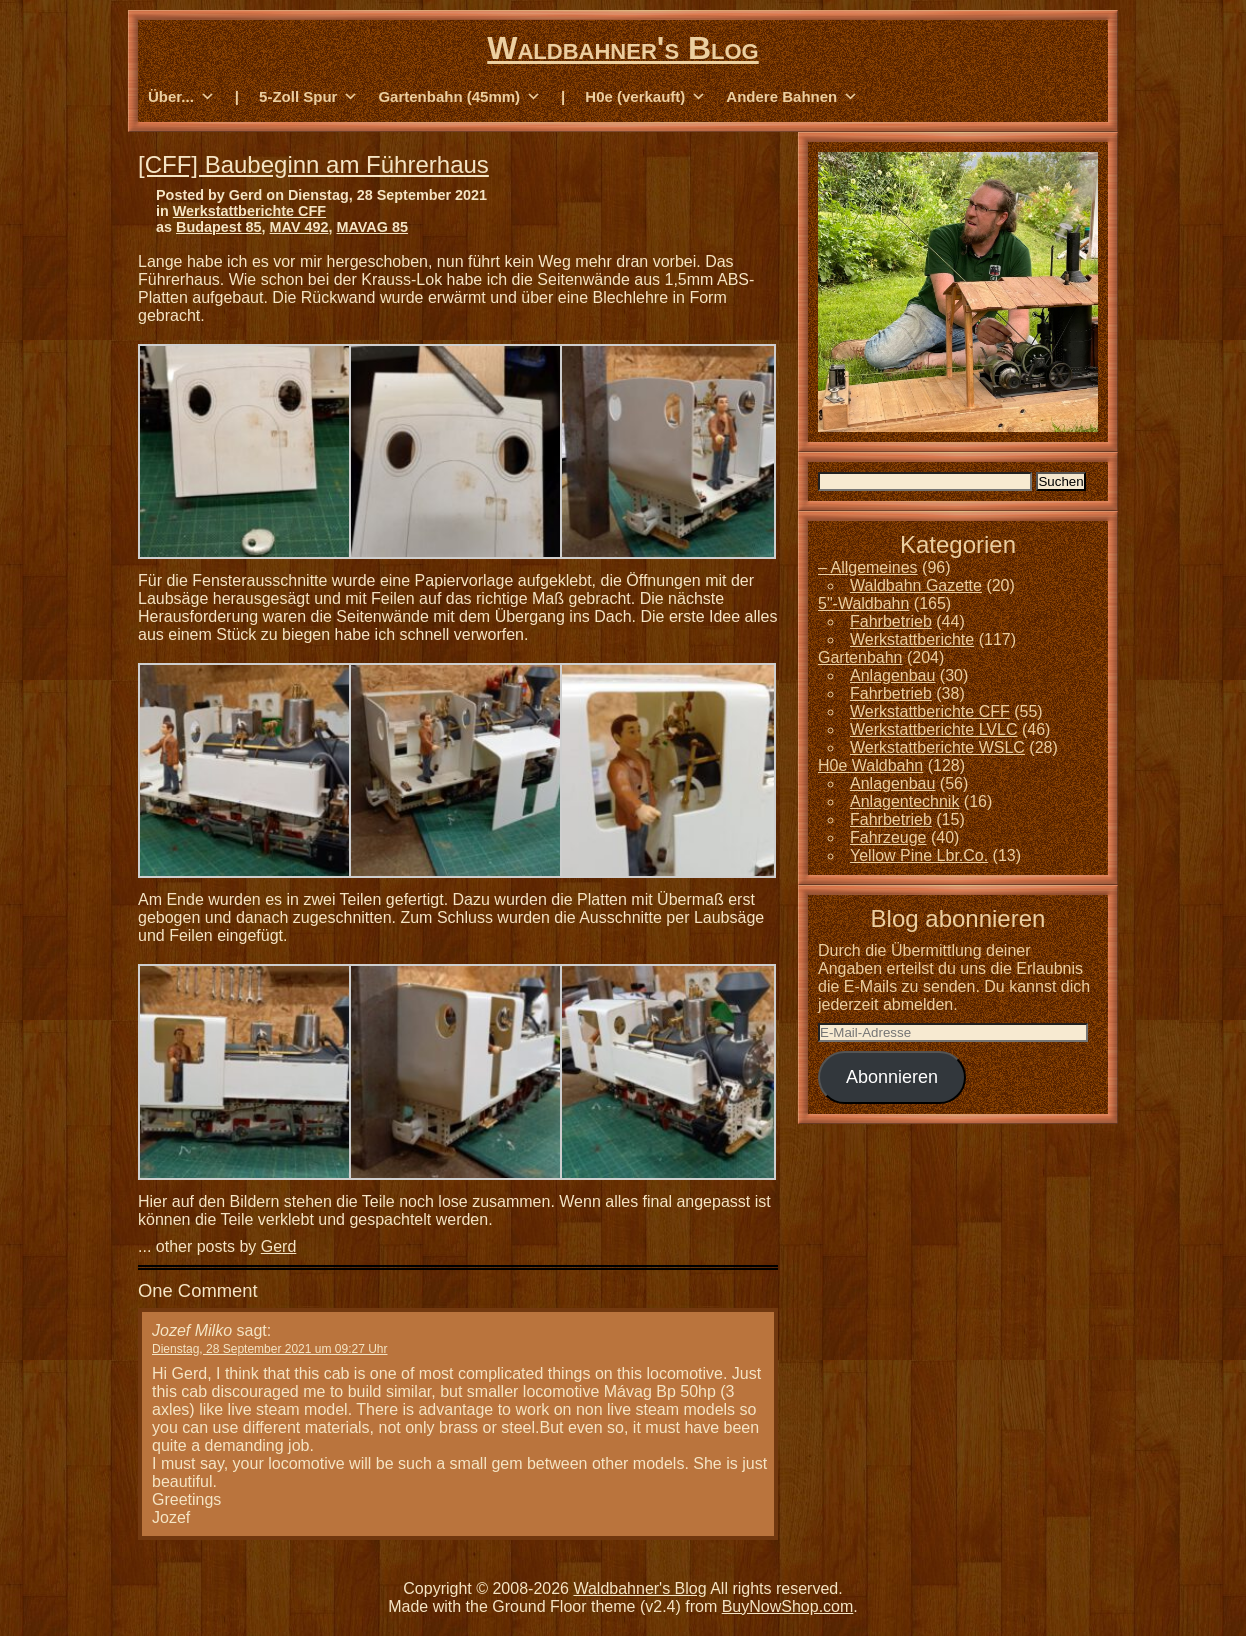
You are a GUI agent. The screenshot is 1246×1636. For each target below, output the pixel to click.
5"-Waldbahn (863, 603)
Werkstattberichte (912, 639)
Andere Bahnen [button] (792, 97)
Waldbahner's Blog (622, 48)
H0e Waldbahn (870, 765)
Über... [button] (181, 97)
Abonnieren (892, 1077)
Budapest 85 (219, 227)
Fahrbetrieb (891, 621)
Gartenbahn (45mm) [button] (459, 97)
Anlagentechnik (904, 801)
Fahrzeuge (888, 837)
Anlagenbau (892, 675)
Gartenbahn (860, 657)
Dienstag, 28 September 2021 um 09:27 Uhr (269, 1349)
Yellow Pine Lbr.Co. (919, 855)
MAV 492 (299, 227)
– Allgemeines (868, 567)
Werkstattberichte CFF (249, 211)
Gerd (279, 1246)
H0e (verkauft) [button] (645, 97)
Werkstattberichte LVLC (933, 729)
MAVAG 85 (372, 227)
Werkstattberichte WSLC (937, 747)
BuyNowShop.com (788, 1606)
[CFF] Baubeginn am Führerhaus (313, 164)
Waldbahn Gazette (916, 585)
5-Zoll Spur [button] (308, 97)
